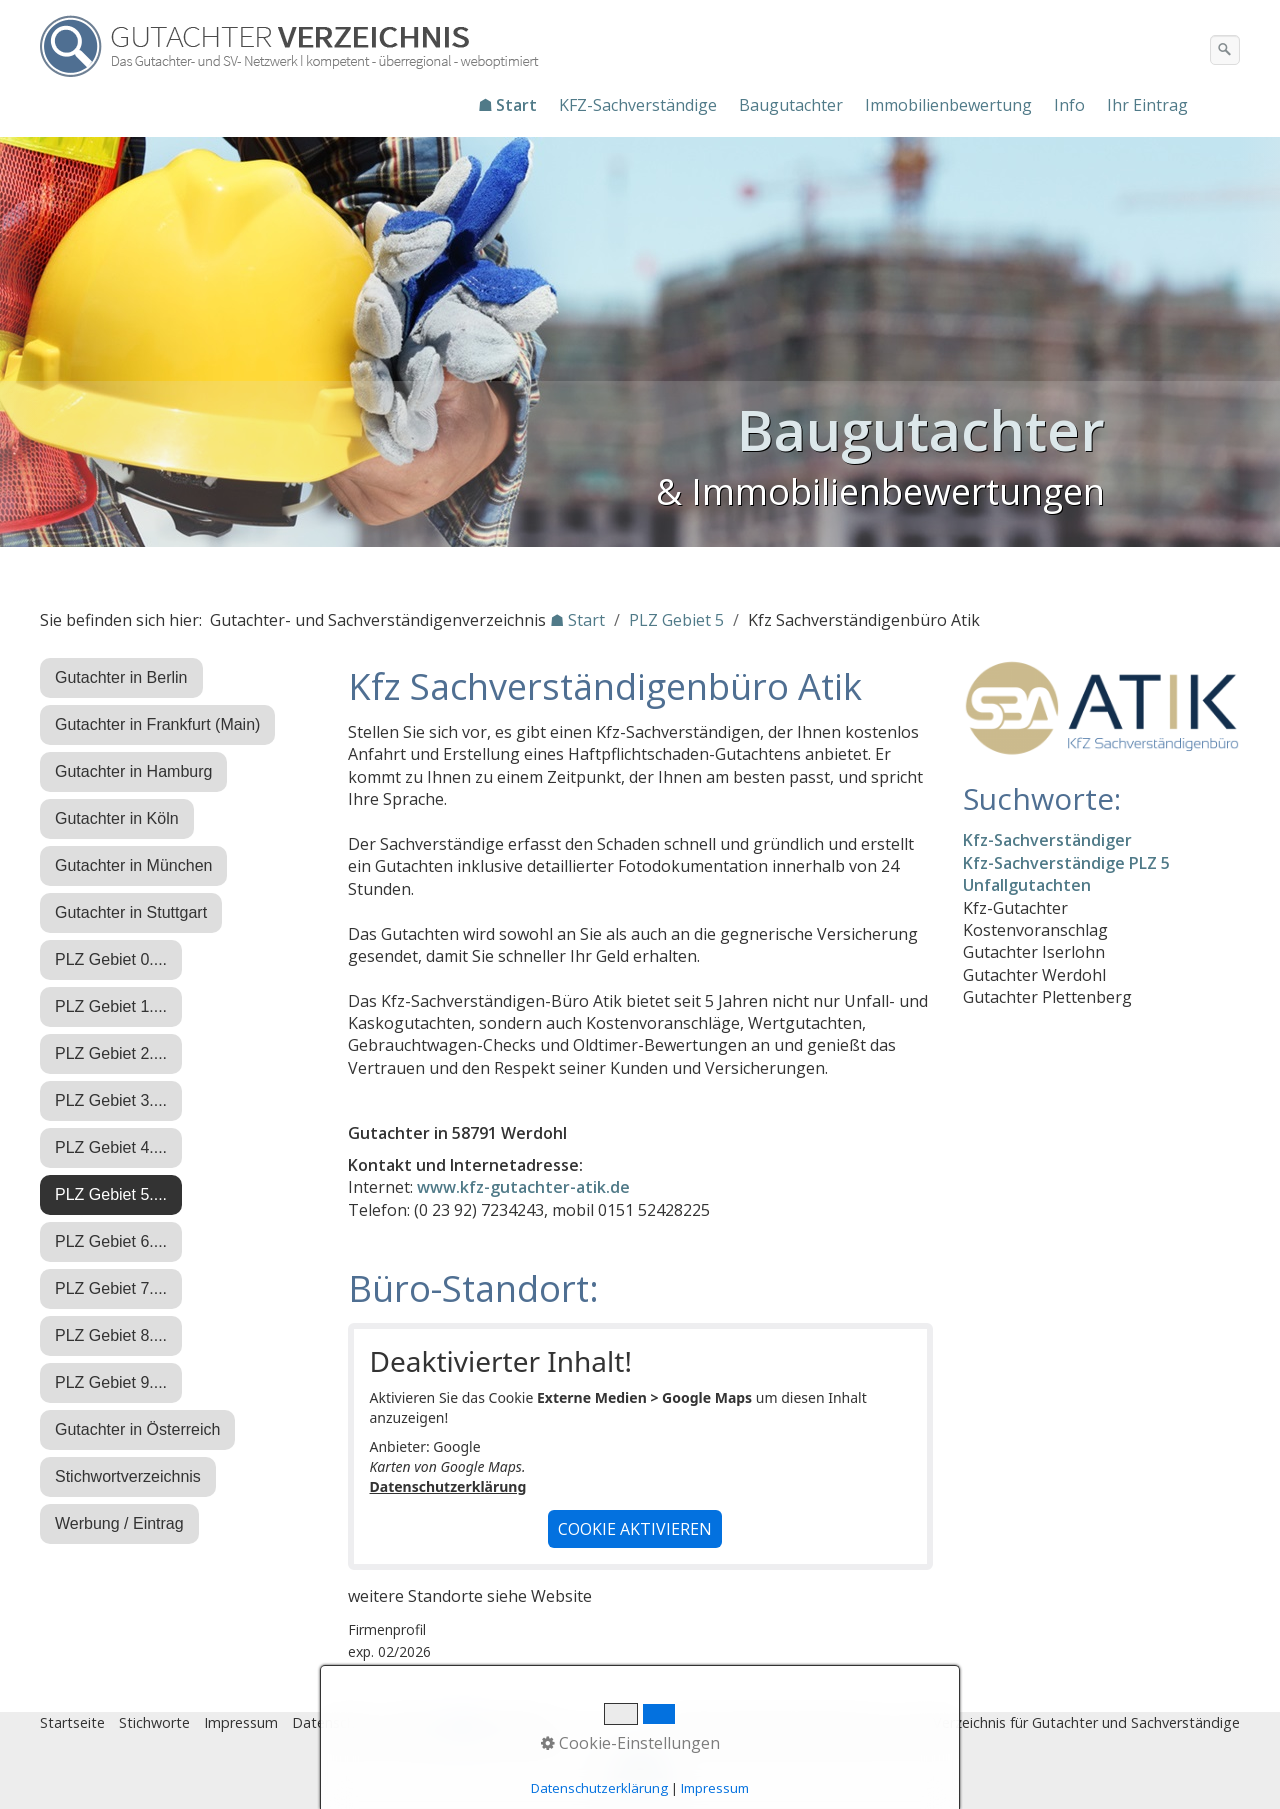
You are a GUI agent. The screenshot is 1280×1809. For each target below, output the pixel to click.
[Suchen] (1225, 50)
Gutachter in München (133, 865)
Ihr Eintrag (1147, 105)
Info (1069, 105)
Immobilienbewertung (948, 105)
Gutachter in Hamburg (133, 771)
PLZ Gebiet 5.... (111, 1194)
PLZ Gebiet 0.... (111, 959)
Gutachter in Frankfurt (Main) (157, 724)
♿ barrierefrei (498, 1722)
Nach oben (640, 1776)
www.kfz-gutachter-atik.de (523, 1187)
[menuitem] (508, 105)
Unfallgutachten (1027, 885)
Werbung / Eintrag (119, 1523)
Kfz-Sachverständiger (1047, 840)
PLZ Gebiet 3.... (111, 1100)
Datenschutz (334, 1722)
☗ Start (507, 105)
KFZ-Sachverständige (638, 105)
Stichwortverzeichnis (128, 1476)
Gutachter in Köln (117, 818)
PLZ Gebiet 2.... (111, 1053)
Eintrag (413, 1722)
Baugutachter (791, 105)
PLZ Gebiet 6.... (111, 1241)
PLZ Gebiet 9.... (111, 1382)
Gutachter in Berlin (121, 677)
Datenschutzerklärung (448, 1486)
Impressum (241, 1722)
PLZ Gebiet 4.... (111, 1147)
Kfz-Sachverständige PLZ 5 (1066, 863)
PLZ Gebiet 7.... (111, 1288)
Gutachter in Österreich (137, 1429)
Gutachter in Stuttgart (131, 912)
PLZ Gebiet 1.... (111, 1006)
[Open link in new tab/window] (1102, 707)
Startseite (72, 1722)
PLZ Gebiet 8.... (111, 1335)
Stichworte (154, 1722)
